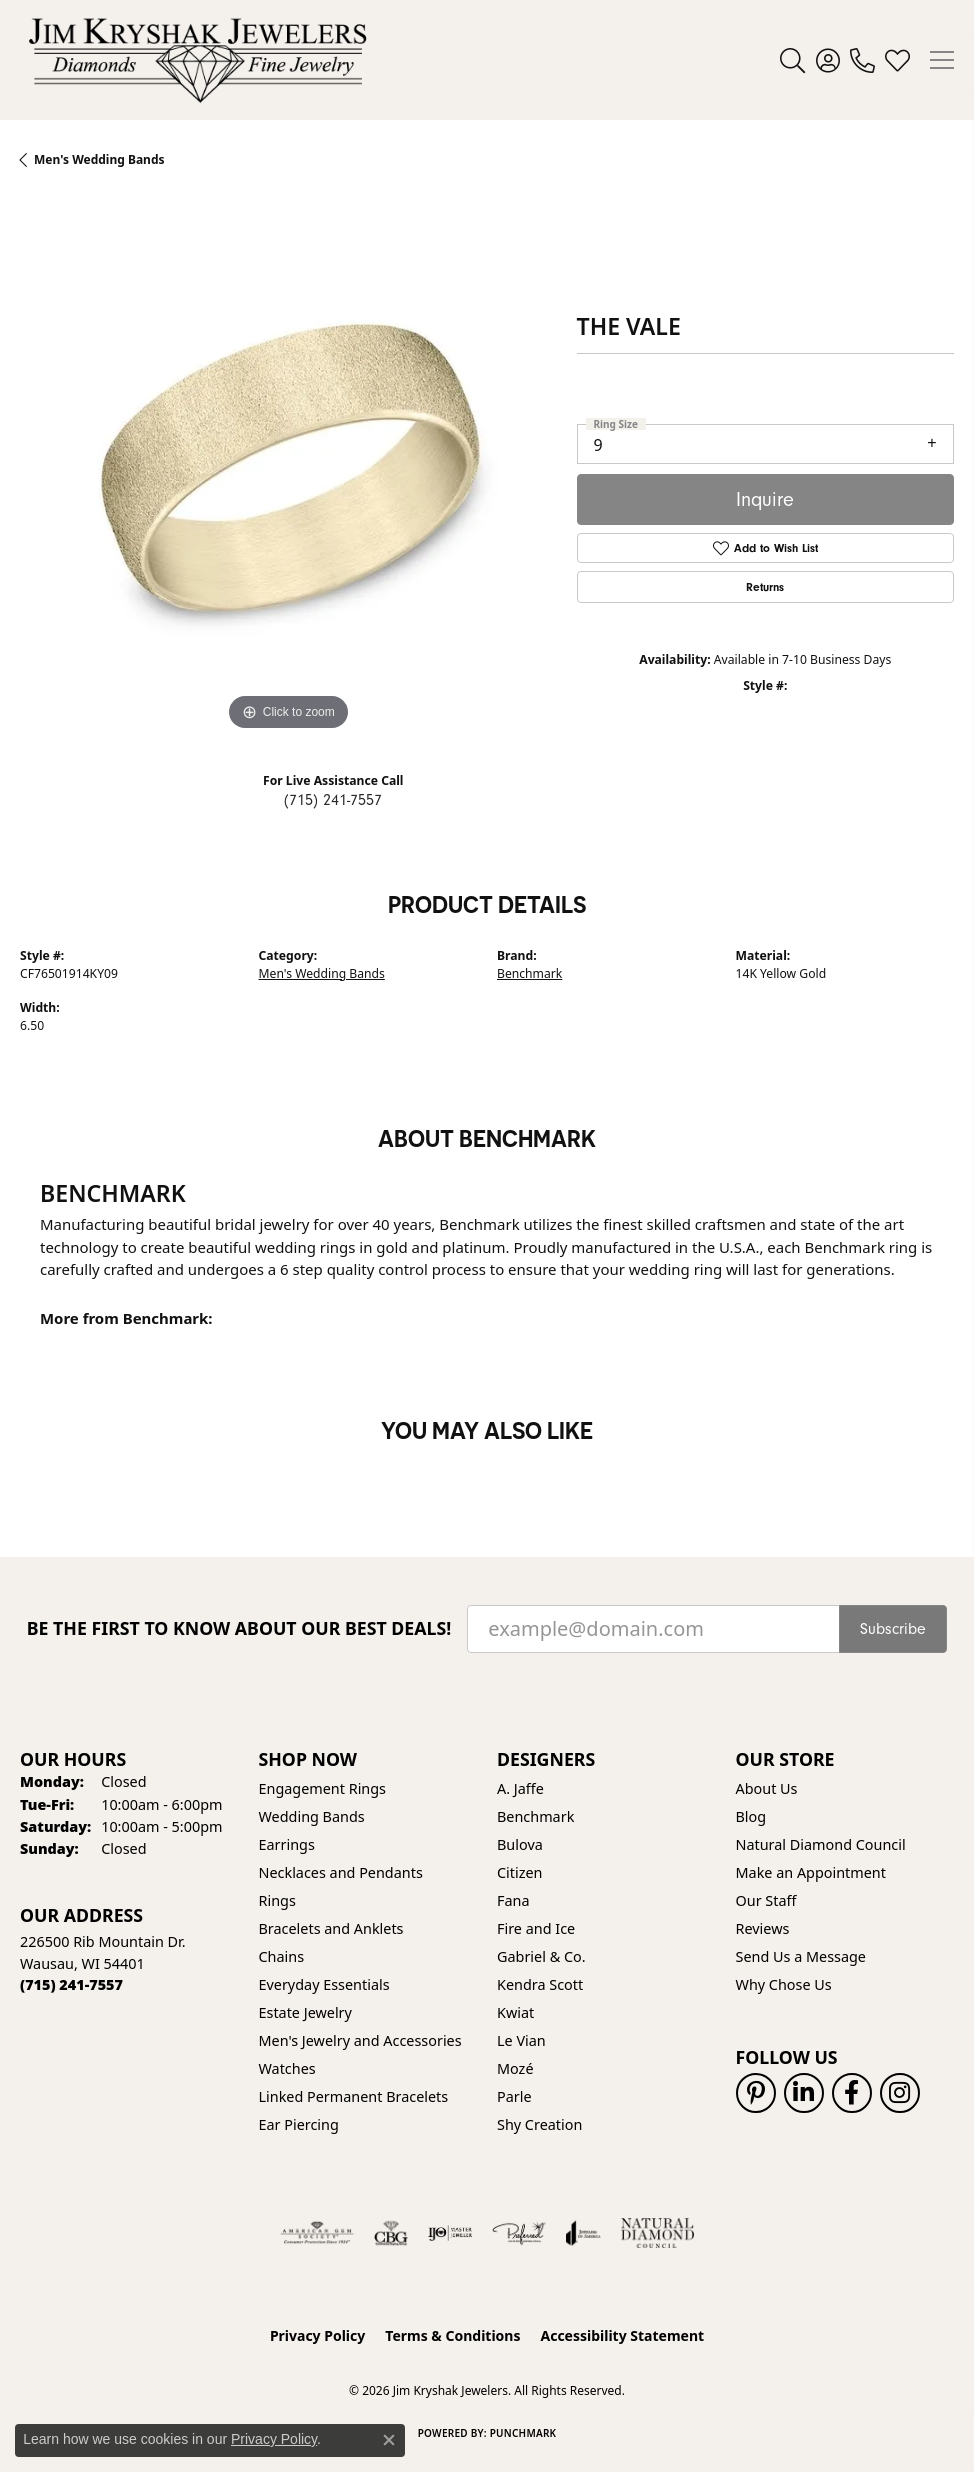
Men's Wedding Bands (322, 973)
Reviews (763, 1928)
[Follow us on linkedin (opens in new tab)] (804, 2093)
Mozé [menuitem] (515, 2068)
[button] (792, 60)
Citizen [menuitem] (520, 1872)
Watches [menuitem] (287, 2068)
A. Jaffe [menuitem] (520, 1788)
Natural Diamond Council (821, 1844)
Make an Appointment (811, 1872)
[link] (862, 60)
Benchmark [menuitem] (535, 1816)
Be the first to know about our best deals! (239, 1628)
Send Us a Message (801, 1956)
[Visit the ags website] (317, 2233)
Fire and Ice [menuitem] (536, 1928)
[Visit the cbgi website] (391, 2233)
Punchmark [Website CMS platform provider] (523, 2433)
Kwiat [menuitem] (515, 2012)
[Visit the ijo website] (450, 2233)
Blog (751, 1816)
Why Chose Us (784, 1984)
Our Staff (766, 1900)
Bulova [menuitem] (520, 1844)
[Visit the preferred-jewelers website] (519, 2233)
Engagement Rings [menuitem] (323, 1788)
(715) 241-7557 (333, 800)
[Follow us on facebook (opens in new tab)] (852, 2093)
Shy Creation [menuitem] (539, 2124)
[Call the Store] (71, 1984)
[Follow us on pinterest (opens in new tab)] (756, 2093)
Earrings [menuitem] (287, 1844)
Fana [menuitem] (513, 1900)
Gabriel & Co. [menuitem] (541, 1956)
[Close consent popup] (389, 2440)
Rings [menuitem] (277, 1900)
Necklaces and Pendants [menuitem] (341, 1872)
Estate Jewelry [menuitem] (305, 2012)
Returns (765, 587)
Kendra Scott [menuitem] (540, 1984)
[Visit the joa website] (583, 2233)
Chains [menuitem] (282, 1956)
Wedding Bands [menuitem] (312, 1816)
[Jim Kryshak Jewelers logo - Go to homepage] (197, 60)
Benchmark (529, 973)
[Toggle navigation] (942, 60)
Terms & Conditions (452, 2335)
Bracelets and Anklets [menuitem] (331, 1928)
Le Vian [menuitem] (521, 2040)
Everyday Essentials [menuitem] (324, 1984)
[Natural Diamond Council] (657, 2233)
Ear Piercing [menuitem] (299, 2124)
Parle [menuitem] (514, 2096)
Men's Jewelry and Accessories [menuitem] (360, 2040)
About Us (767, 1788)
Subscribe (893, 1629)
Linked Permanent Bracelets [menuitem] (354, 2096)
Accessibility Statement (622, 2335)
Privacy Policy (317, 2335)
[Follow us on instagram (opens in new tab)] (900, 2093)
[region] (288, 467)
